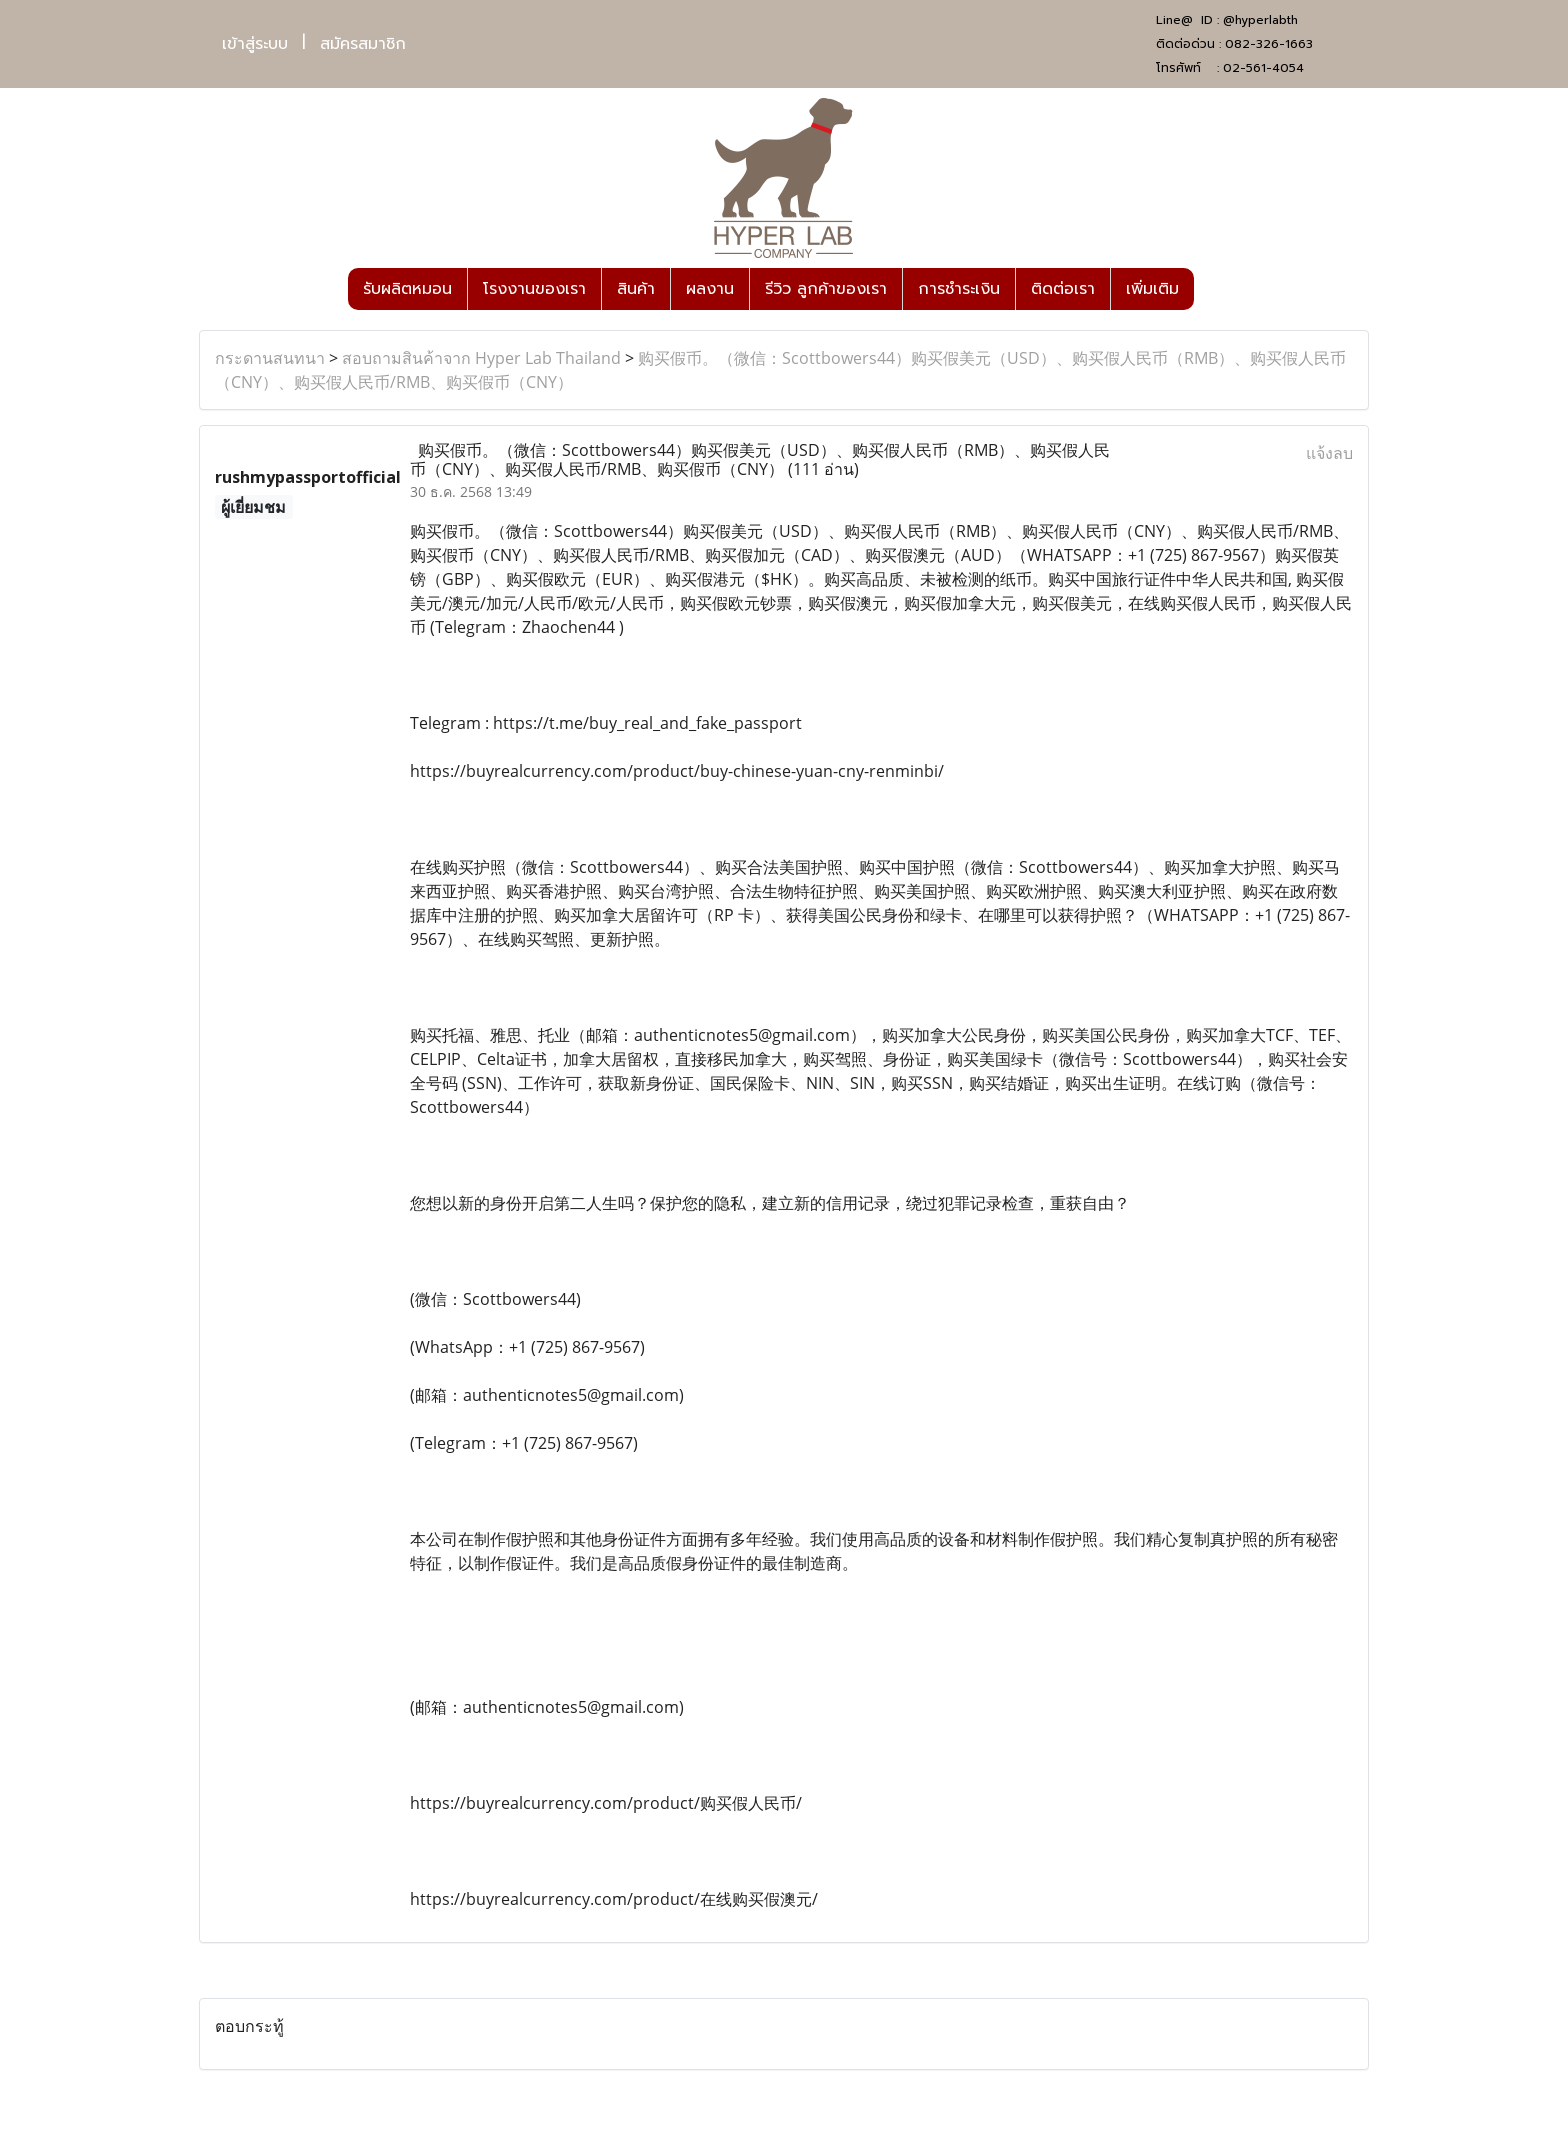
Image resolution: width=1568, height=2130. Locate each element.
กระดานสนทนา (270, 358)
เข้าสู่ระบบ (255, 44)
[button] (1212, 289)
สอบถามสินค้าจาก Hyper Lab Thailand (481, 358)
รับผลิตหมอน (407, 289)
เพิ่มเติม (1152, 289)
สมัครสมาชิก (363, 44)
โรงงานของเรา (534, 289)
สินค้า (636, 289)
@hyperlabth (1260, 20)
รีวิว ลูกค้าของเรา (826, 289)
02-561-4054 (1263, 68)
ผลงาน (710, 289)
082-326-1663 (1269, 44)
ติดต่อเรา (1063, 289)
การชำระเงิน (959, 289)
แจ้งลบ (1329, 453)
